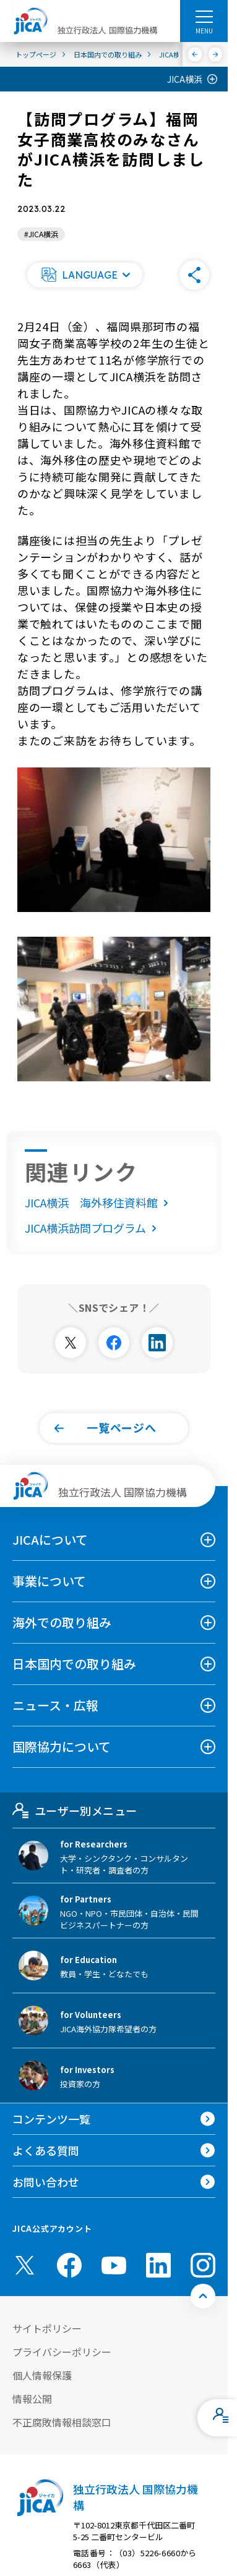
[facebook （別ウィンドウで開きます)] (69, 2265)
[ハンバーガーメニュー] (204, 16)
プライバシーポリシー (61, 2351)
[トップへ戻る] (203, 2296)
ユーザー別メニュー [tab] (74, 1810)
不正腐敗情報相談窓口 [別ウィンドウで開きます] (61, 2422)
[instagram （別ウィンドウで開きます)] (203, 2265)
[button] (84, 275)
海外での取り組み (61, 1622)
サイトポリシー (47, 2328)
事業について (49, 1581)
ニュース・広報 (55, 1705)
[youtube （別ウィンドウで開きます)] (113, 2265)
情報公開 (32, 2398)
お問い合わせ (45, 2182)
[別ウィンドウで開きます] (70, 1342)
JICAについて (50, 1539)
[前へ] (195, 54)
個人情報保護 (42, 2375)
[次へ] (215, 54)
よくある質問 (45, 2150)
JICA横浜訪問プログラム (93, 1228)
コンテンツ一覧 (51, 2119)
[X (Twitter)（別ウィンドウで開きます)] (24, 2265)
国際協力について (61, 1746)
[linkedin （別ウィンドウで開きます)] (158, 2265)
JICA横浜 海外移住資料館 (99, 1202)
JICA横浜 (184, 79)
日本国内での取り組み (74, 1664)
